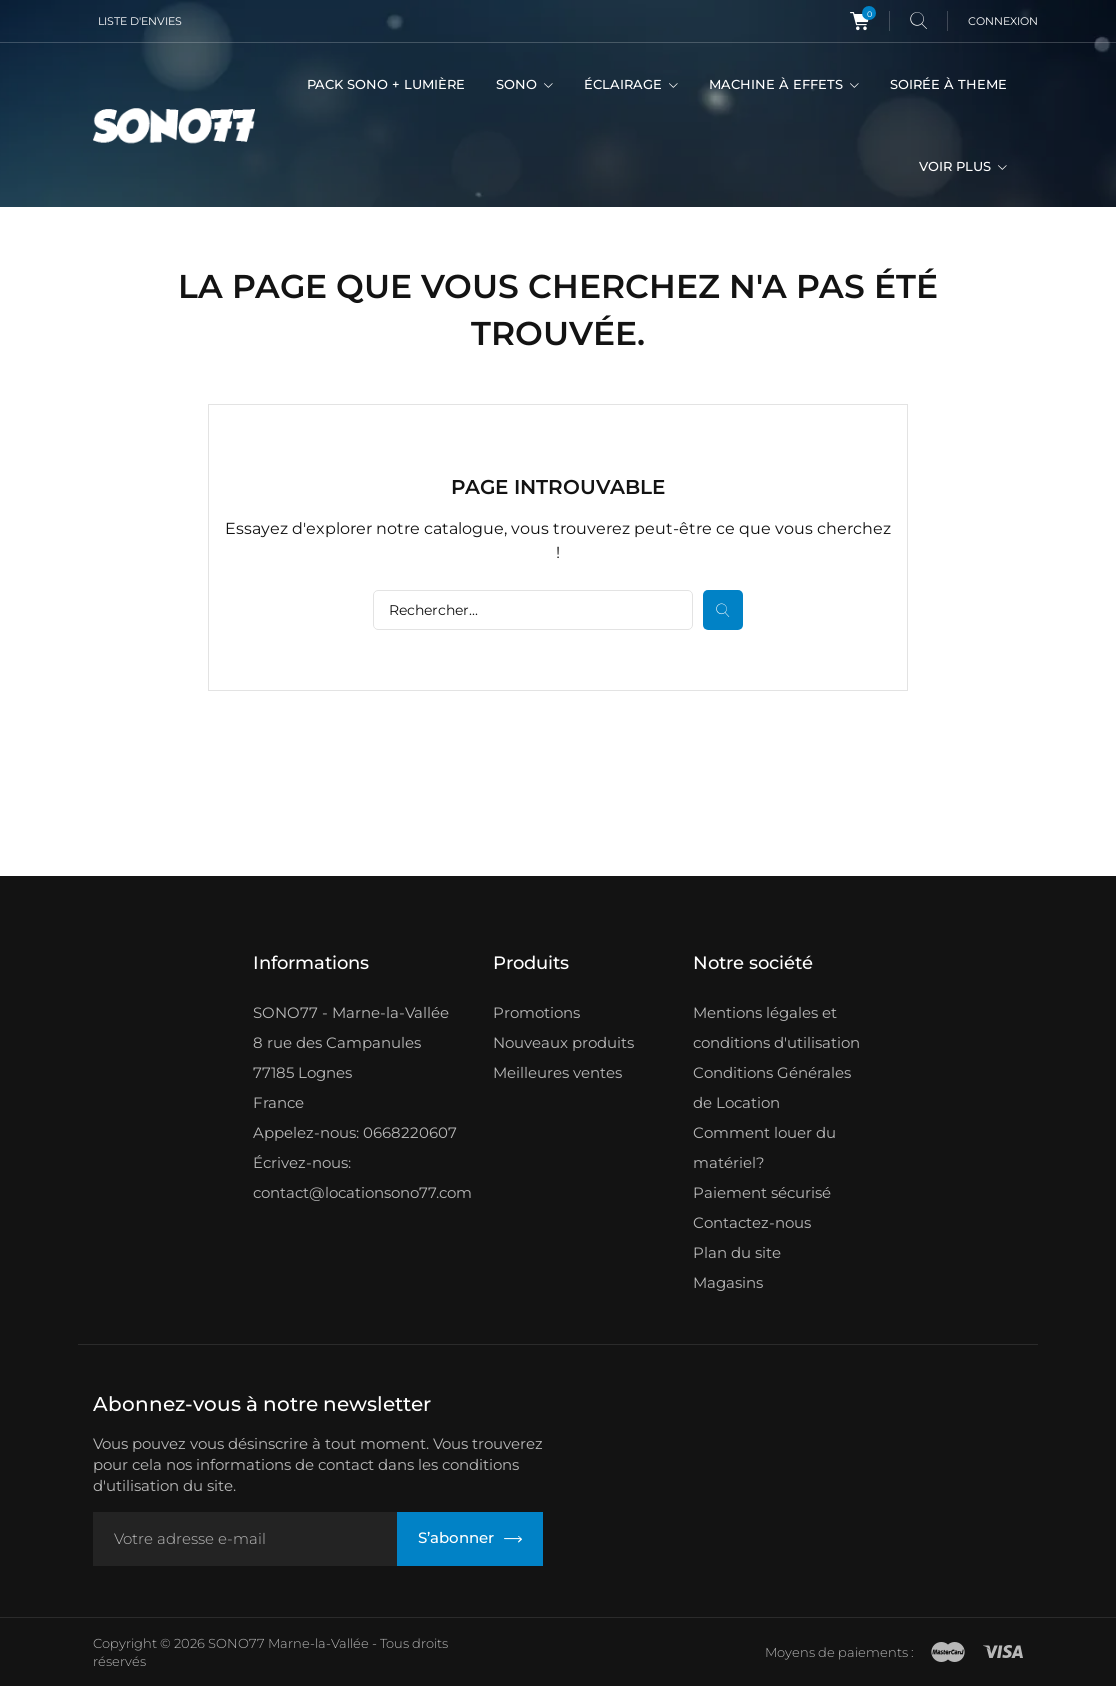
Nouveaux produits (563, 1042)
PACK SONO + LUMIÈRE (386, 84)
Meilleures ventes (557, 1072)
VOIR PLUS (957, 166)
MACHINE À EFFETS (778, 84)
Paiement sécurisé (762, 1192)
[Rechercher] (533, 610)
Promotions (536, 1012)
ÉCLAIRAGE (625, 84)
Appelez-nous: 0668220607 (355, 1132)
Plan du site (737, 1252)
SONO (518, 84)
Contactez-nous (752, 1222)
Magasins (728, 1282)
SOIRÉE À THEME (948, 84)
